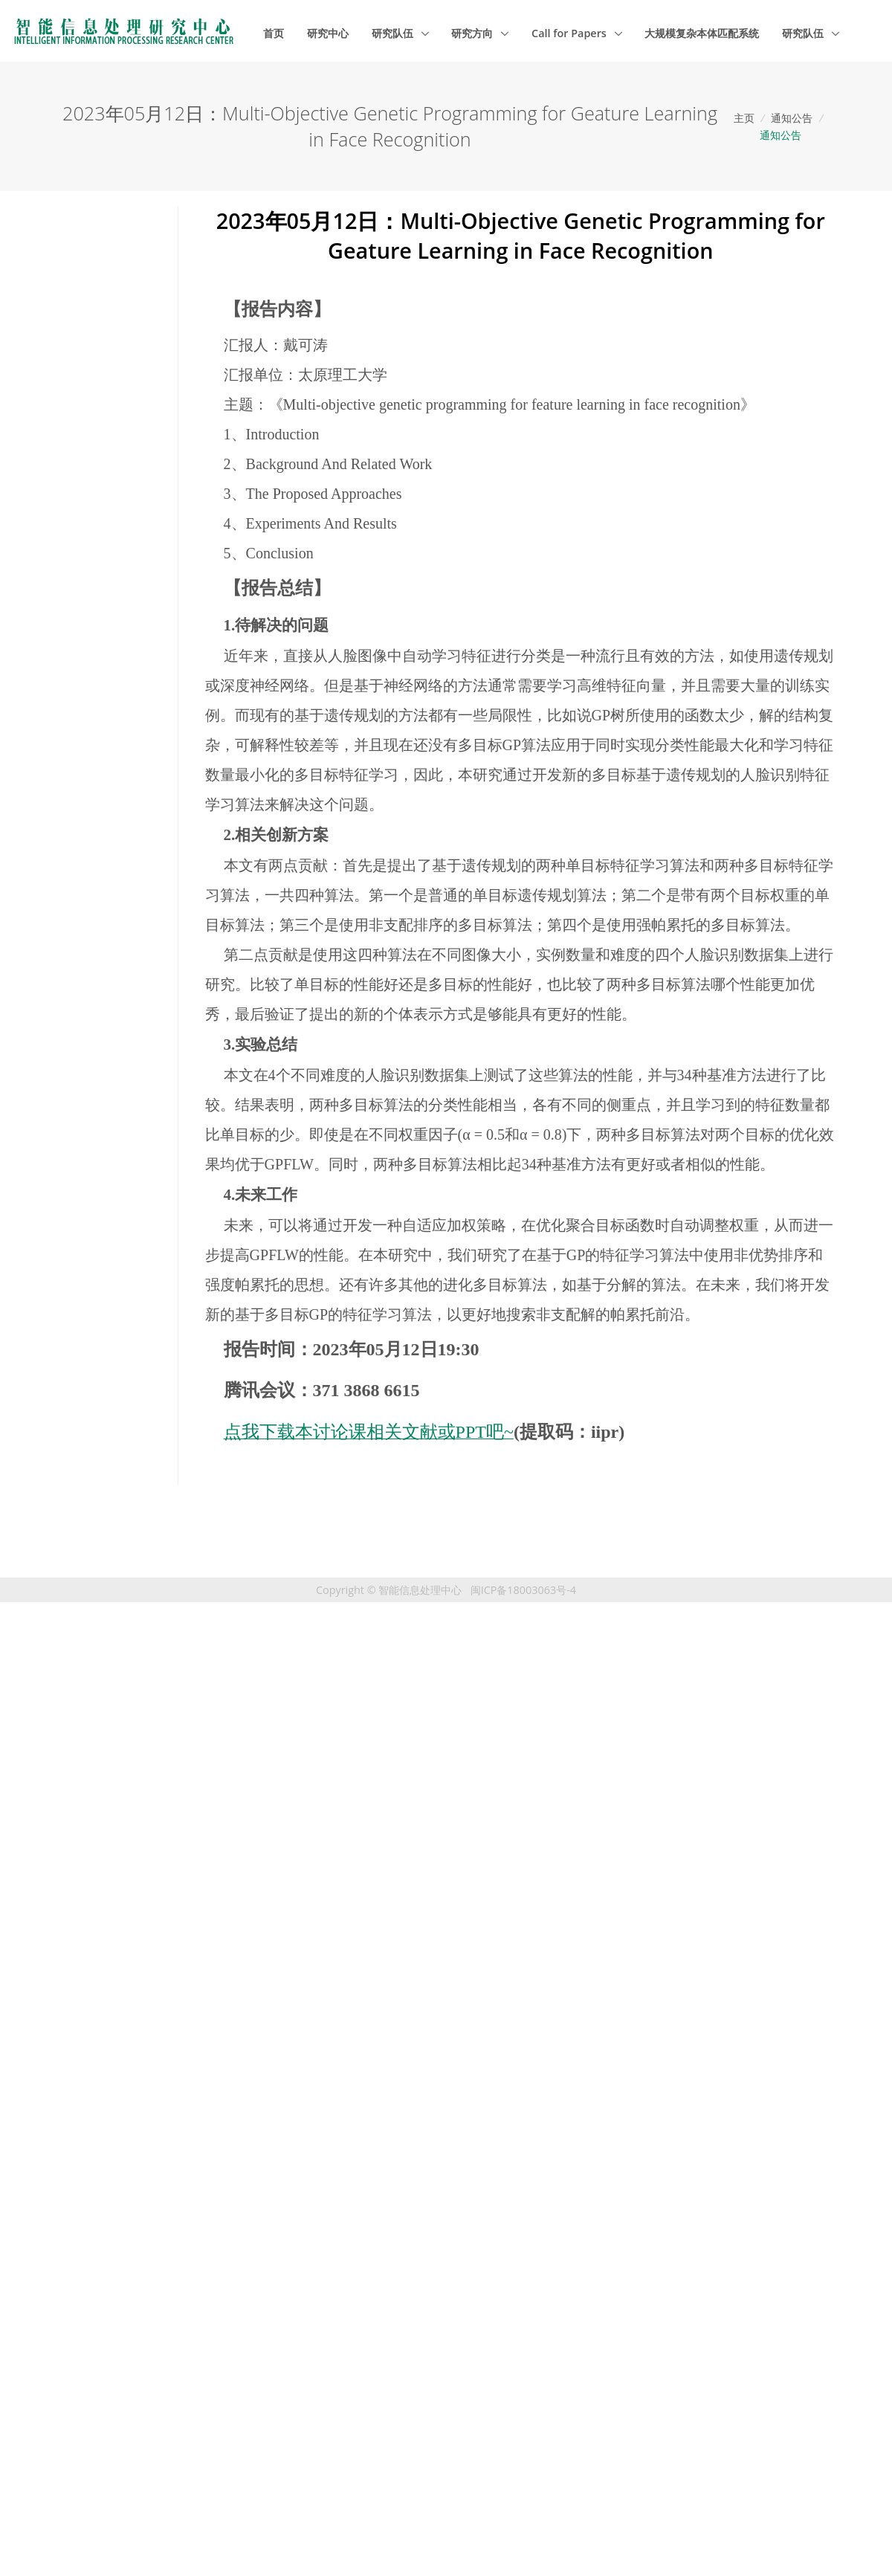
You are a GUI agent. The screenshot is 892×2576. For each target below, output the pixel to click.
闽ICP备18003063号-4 (523, 1590)
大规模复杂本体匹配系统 (701, 33)
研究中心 (328, 33)
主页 (744, 118)
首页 (273, 33)
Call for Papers (570, 33)
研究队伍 (394, 33)
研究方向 (473, 33)
